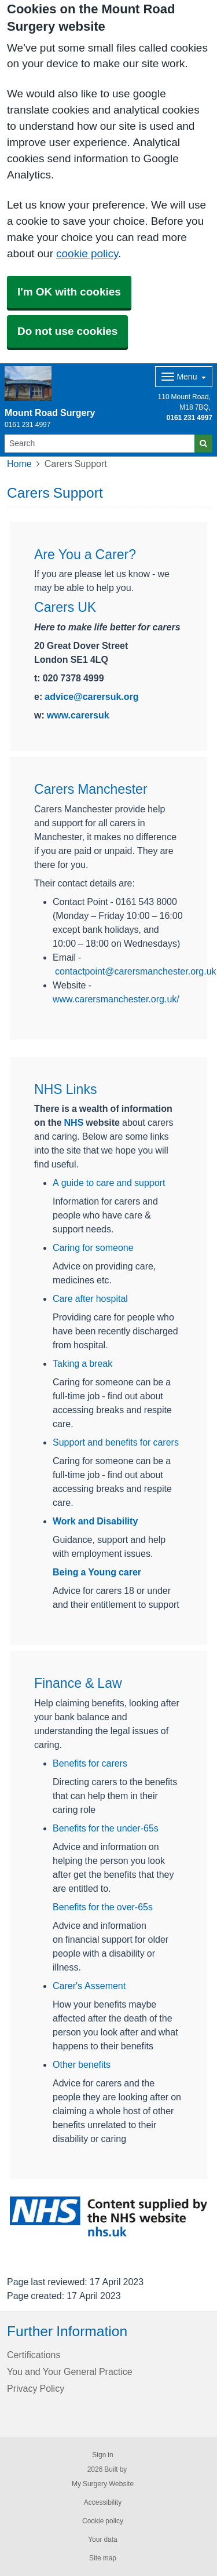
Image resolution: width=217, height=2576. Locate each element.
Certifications (33, 2354)
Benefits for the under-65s (106, 1828)
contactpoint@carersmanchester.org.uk (135, 971)
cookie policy (87, 253)
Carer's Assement (89, 1985)
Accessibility (103, 2502)
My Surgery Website (103, 2483)
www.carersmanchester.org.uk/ (116, 999)
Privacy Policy (35, 2388)
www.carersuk (78, 715)
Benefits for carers (90, 1763)
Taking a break (82, 1363)
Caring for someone (93, 1247)
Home (19, 463)
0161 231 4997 (189, 417)
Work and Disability (95, 1521)
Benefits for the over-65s (103, 1906)
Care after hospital (90, 1298)
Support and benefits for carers (116, 1442)
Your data (102, 2539)
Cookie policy (102, 2520)
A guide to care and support (109, 1182)
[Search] (100, 444)
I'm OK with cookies (69, 291)
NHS (74, 1122)
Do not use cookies (67, 331)
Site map (102, 2558)
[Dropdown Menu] (183, 376)
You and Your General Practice (70, 2371)
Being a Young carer (97, 1572)
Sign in (102, 2454)
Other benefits (82, 2064)
